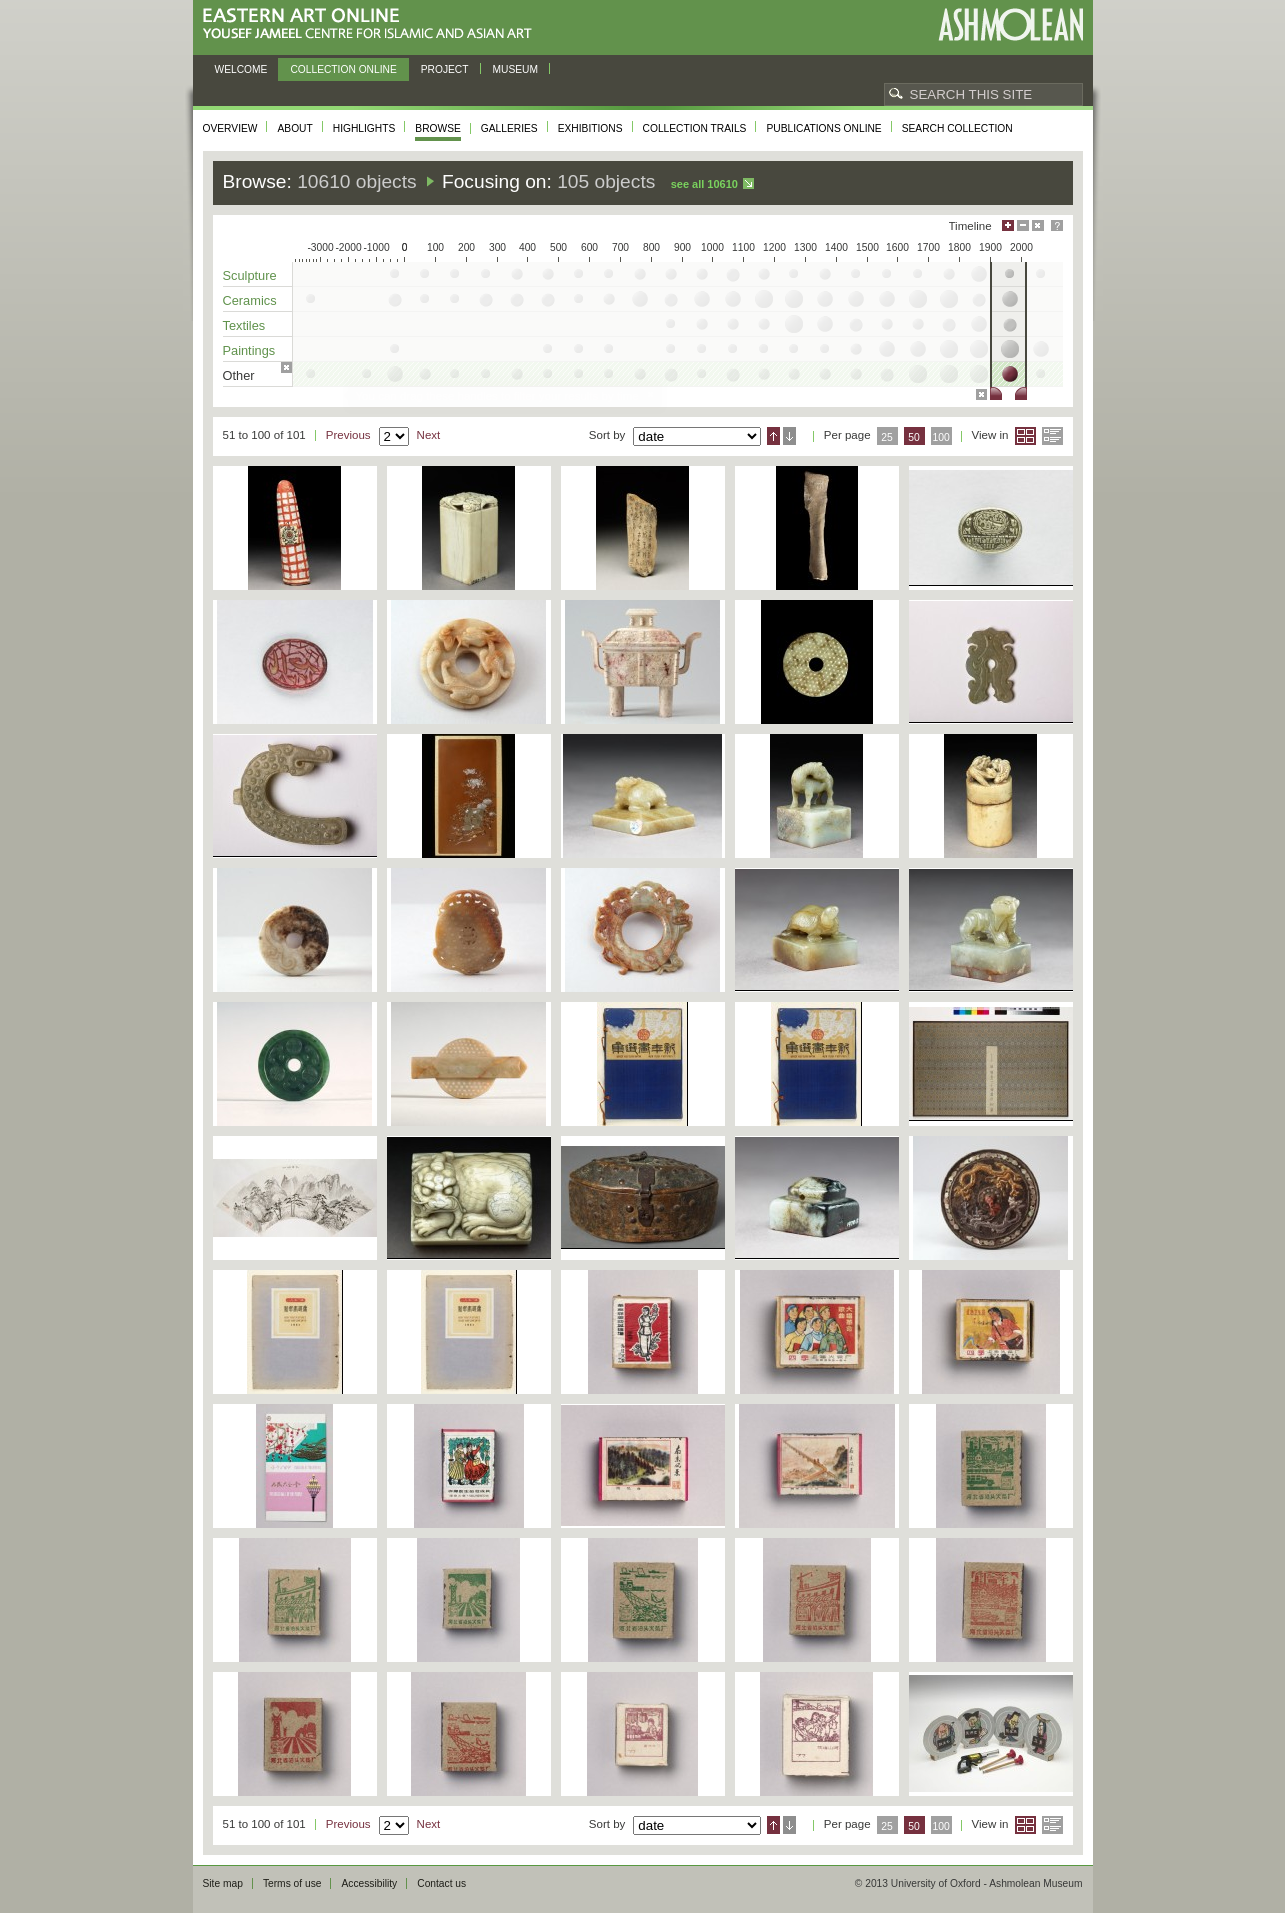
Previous (348, 435)
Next (429, 435)
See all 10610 (704, 184)
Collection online (343, 69)
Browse (438, 128)
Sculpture (250, 275)
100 (940, 437)
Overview (230, 128)
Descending (789, 436)
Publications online (823, 128)
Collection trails (695, 128)
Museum (516, 69)
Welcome (241, 69)
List (1052, 436)
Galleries (509, 128)
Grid (1025, 436)
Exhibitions (590, 128)
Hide (1038, 225)
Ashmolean (1010, 24)
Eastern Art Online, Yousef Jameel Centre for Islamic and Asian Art (372, 24)
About (294, 128)
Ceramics (250, 300)
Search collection (957, 128)
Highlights (364, 128)
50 (914, 437)
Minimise (1023, 225)
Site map (223, 1883)
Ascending (773, 436)
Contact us (441, 1883)
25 (887, 437)
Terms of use (292, 1883)
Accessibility (369, 1883)
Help (1057, 225)
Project (445, 69)
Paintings (249, 350)
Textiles (244, 325)
